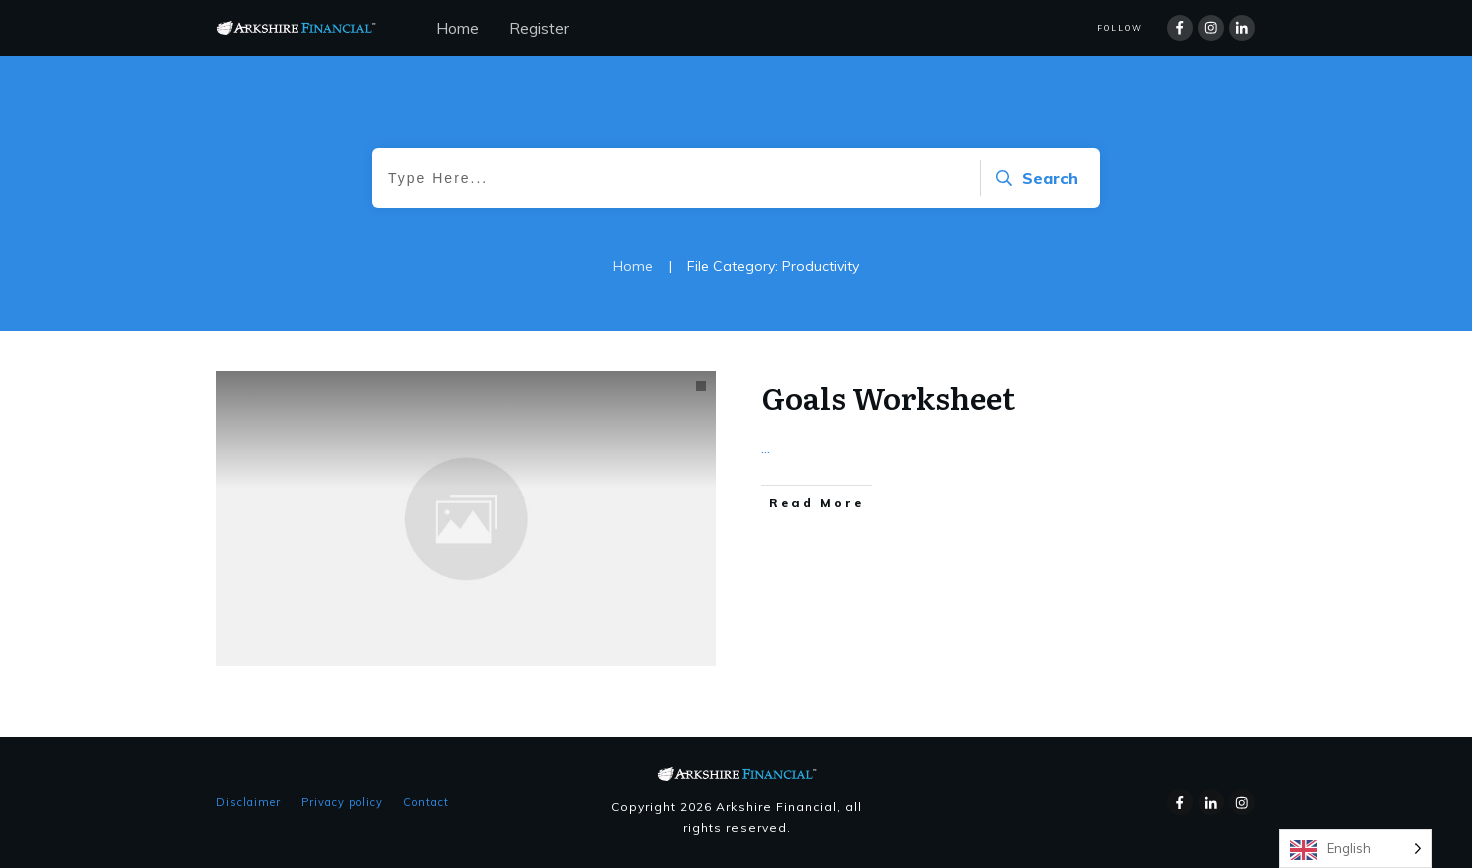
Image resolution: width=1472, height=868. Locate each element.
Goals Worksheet (888, 397)
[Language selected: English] (1355, 848)
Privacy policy (342, 802)
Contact (426, 802)
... (765, 447)
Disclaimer (248, 802)
